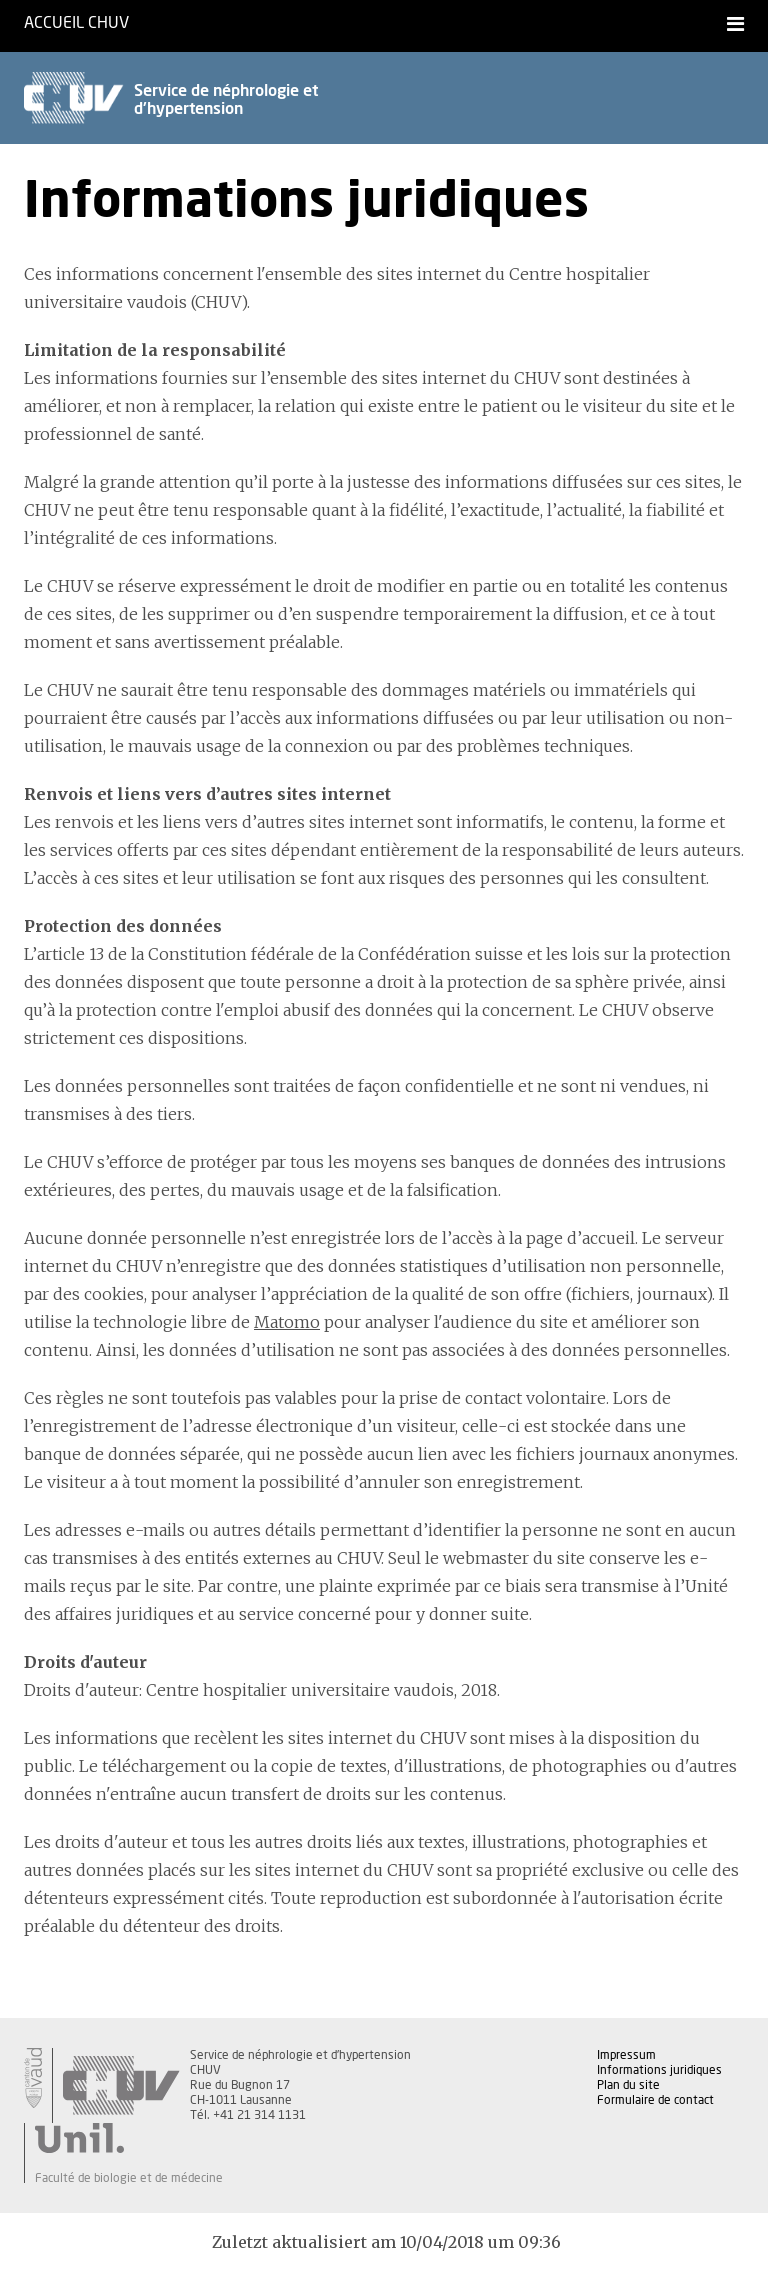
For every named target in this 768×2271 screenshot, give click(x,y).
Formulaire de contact (655, 2100)
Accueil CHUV (76, 23)
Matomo (287, 1322)
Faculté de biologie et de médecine (129, 2178)
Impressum (626, 2055)
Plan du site (628, 2085)
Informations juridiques (659, 2070)
